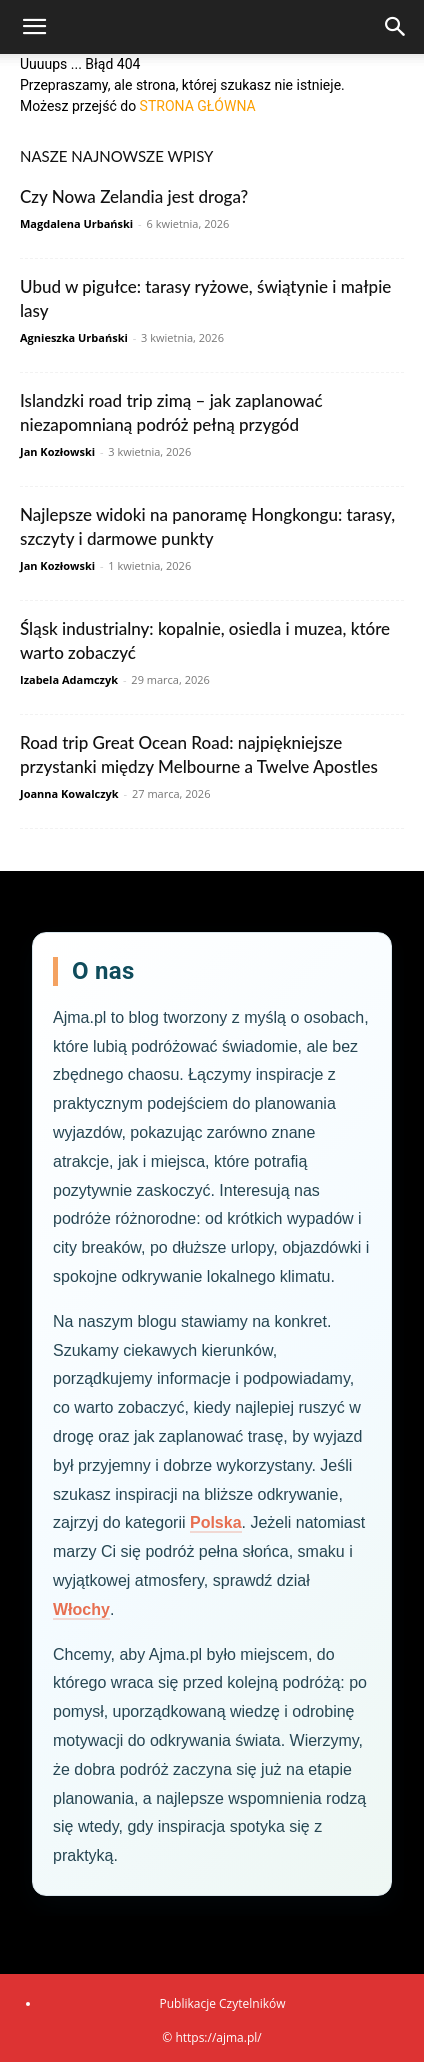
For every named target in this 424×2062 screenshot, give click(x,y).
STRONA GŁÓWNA (198, 106)
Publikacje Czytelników (222, 2003)
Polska (216, 1522)
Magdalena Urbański (76, 223)
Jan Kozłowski (57, 451)
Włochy (81, 1609)
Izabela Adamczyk (69, 679)
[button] (34, 27)
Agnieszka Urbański (74, 337)
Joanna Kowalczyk (69, 793)
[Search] (396, 27)
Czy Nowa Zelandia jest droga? (134, 196)
